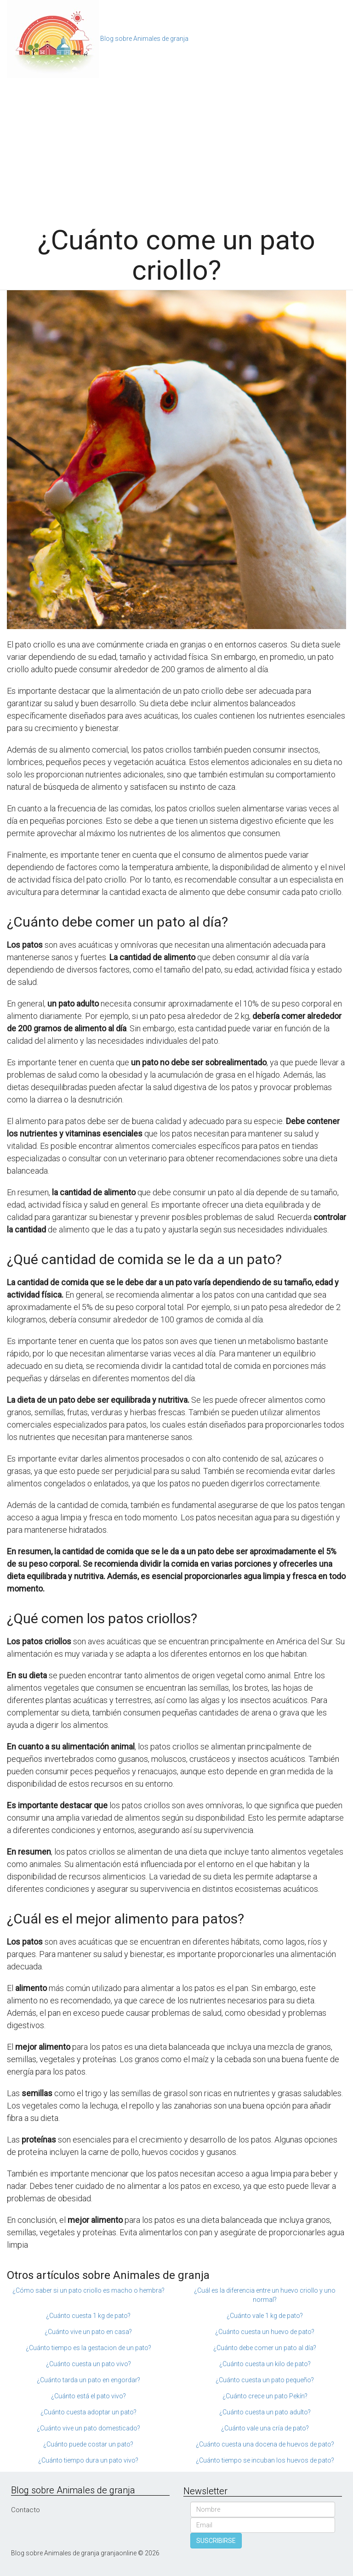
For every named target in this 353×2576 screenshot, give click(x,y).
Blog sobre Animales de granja (144, 38)
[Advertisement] (176, 147)
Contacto (25, 2510)
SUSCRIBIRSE (216, 2540)
